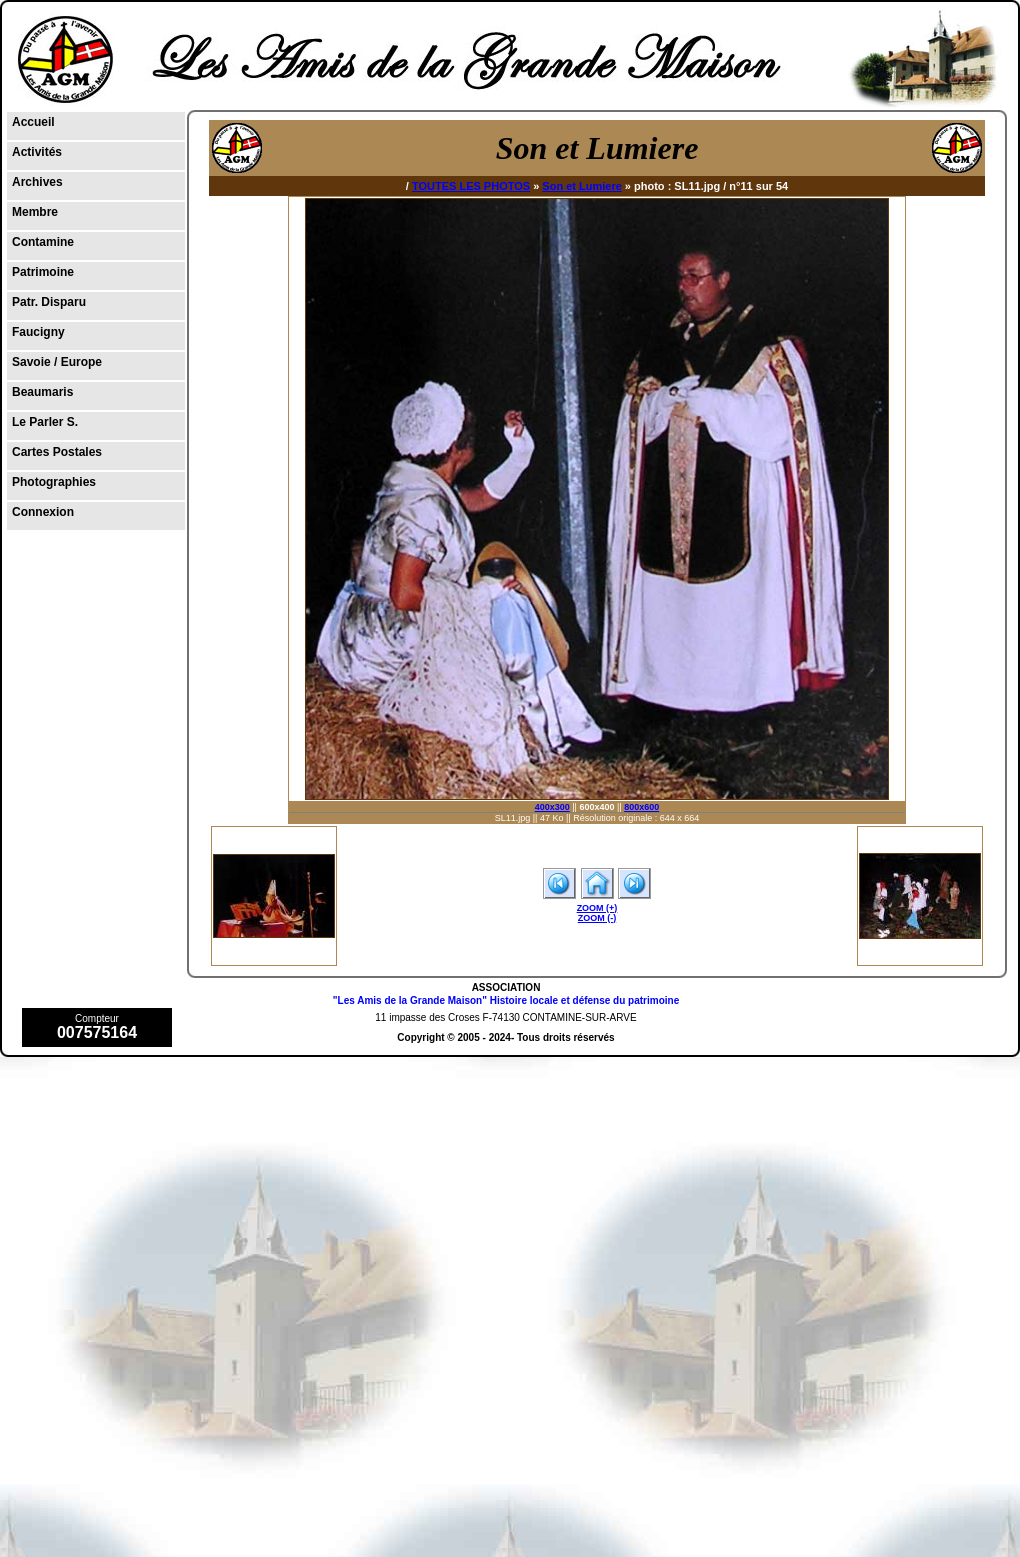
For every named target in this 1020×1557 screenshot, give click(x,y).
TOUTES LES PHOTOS (471, 186)
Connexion (43, 512)
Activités (37, 152)
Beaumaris (42, 392)
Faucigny (38, 332)
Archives (37, 182)
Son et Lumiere (581, 186)
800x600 (641, 807)
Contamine (43, 242)
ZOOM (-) (597, 918)
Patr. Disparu (49, 302)
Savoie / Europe (57, 362)
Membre (35, 212)
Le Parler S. (45, 422)
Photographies (54, 482)
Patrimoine (43, 272)
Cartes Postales (57, 452)
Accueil (33, 122)
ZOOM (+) (597, 908)
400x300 (552, 807)
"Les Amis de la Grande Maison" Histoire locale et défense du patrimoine (506, 1000)
